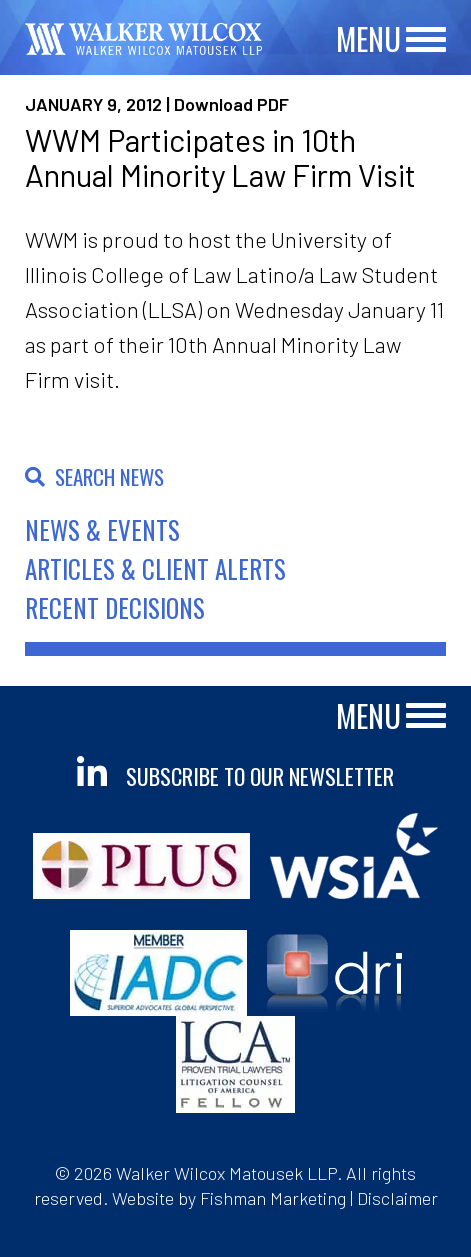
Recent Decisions (115, 607)
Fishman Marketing (273, 1198)
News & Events (102, 529)
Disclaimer (397, 1198)
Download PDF (231, 104)
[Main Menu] (426, 40)
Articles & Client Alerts (155, 568)
